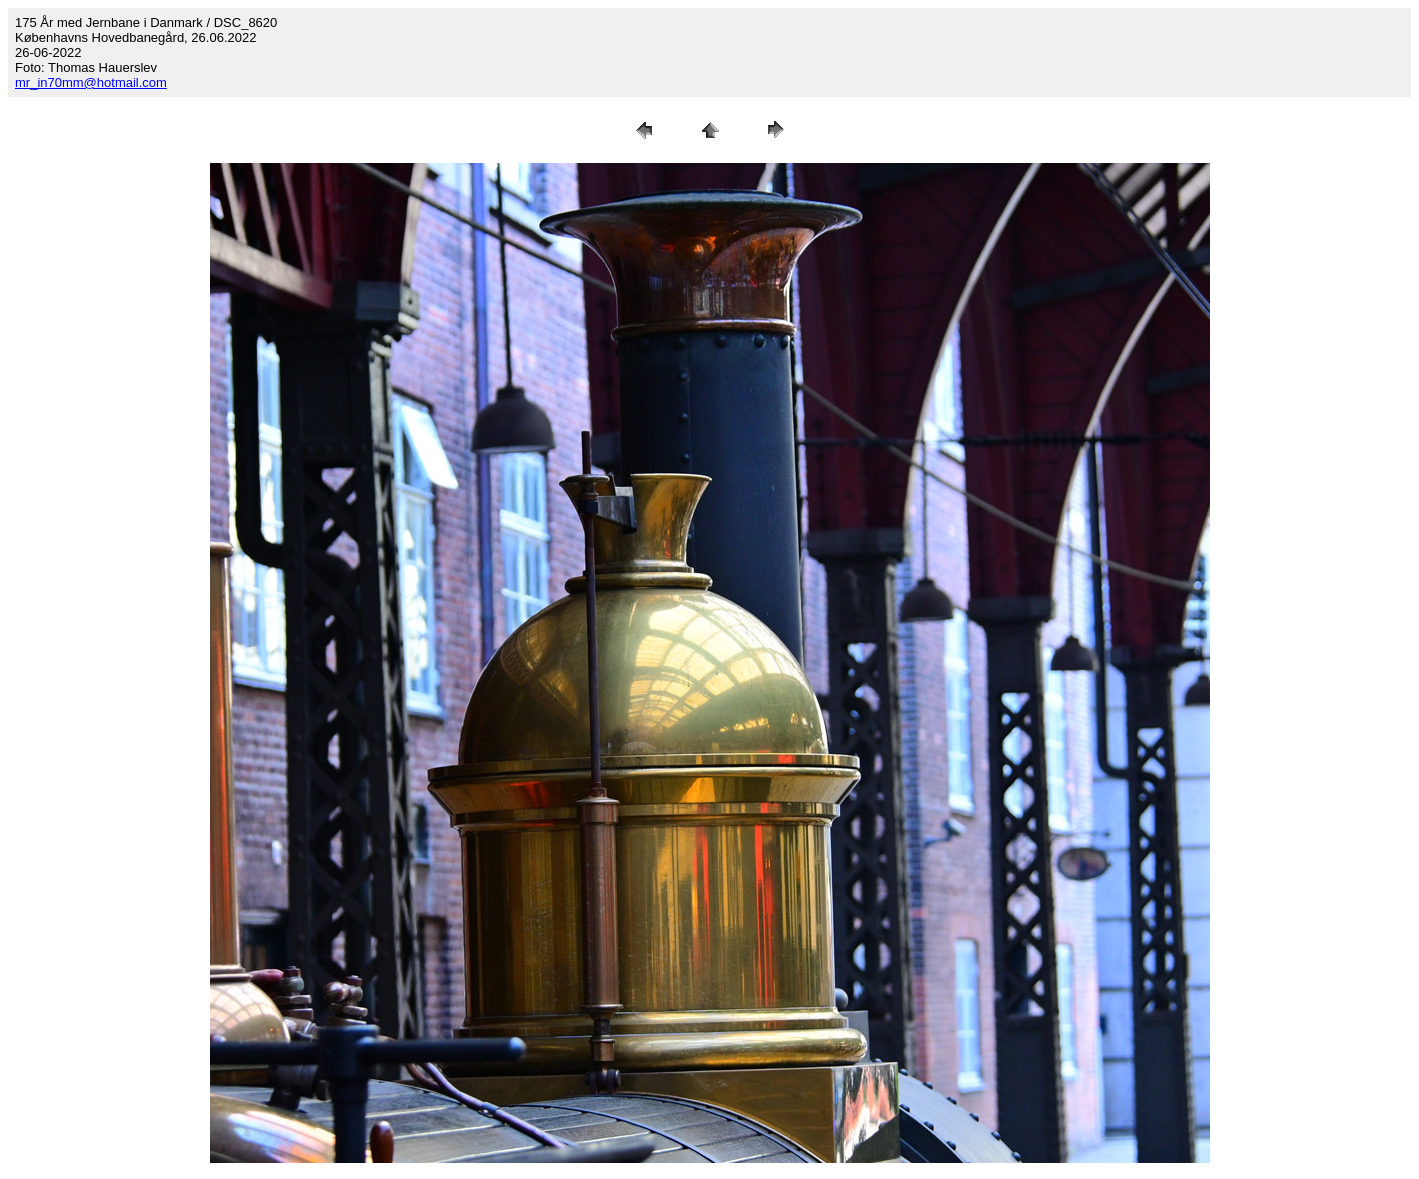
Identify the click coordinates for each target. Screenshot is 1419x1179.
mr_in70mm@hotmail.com (91, 82)
